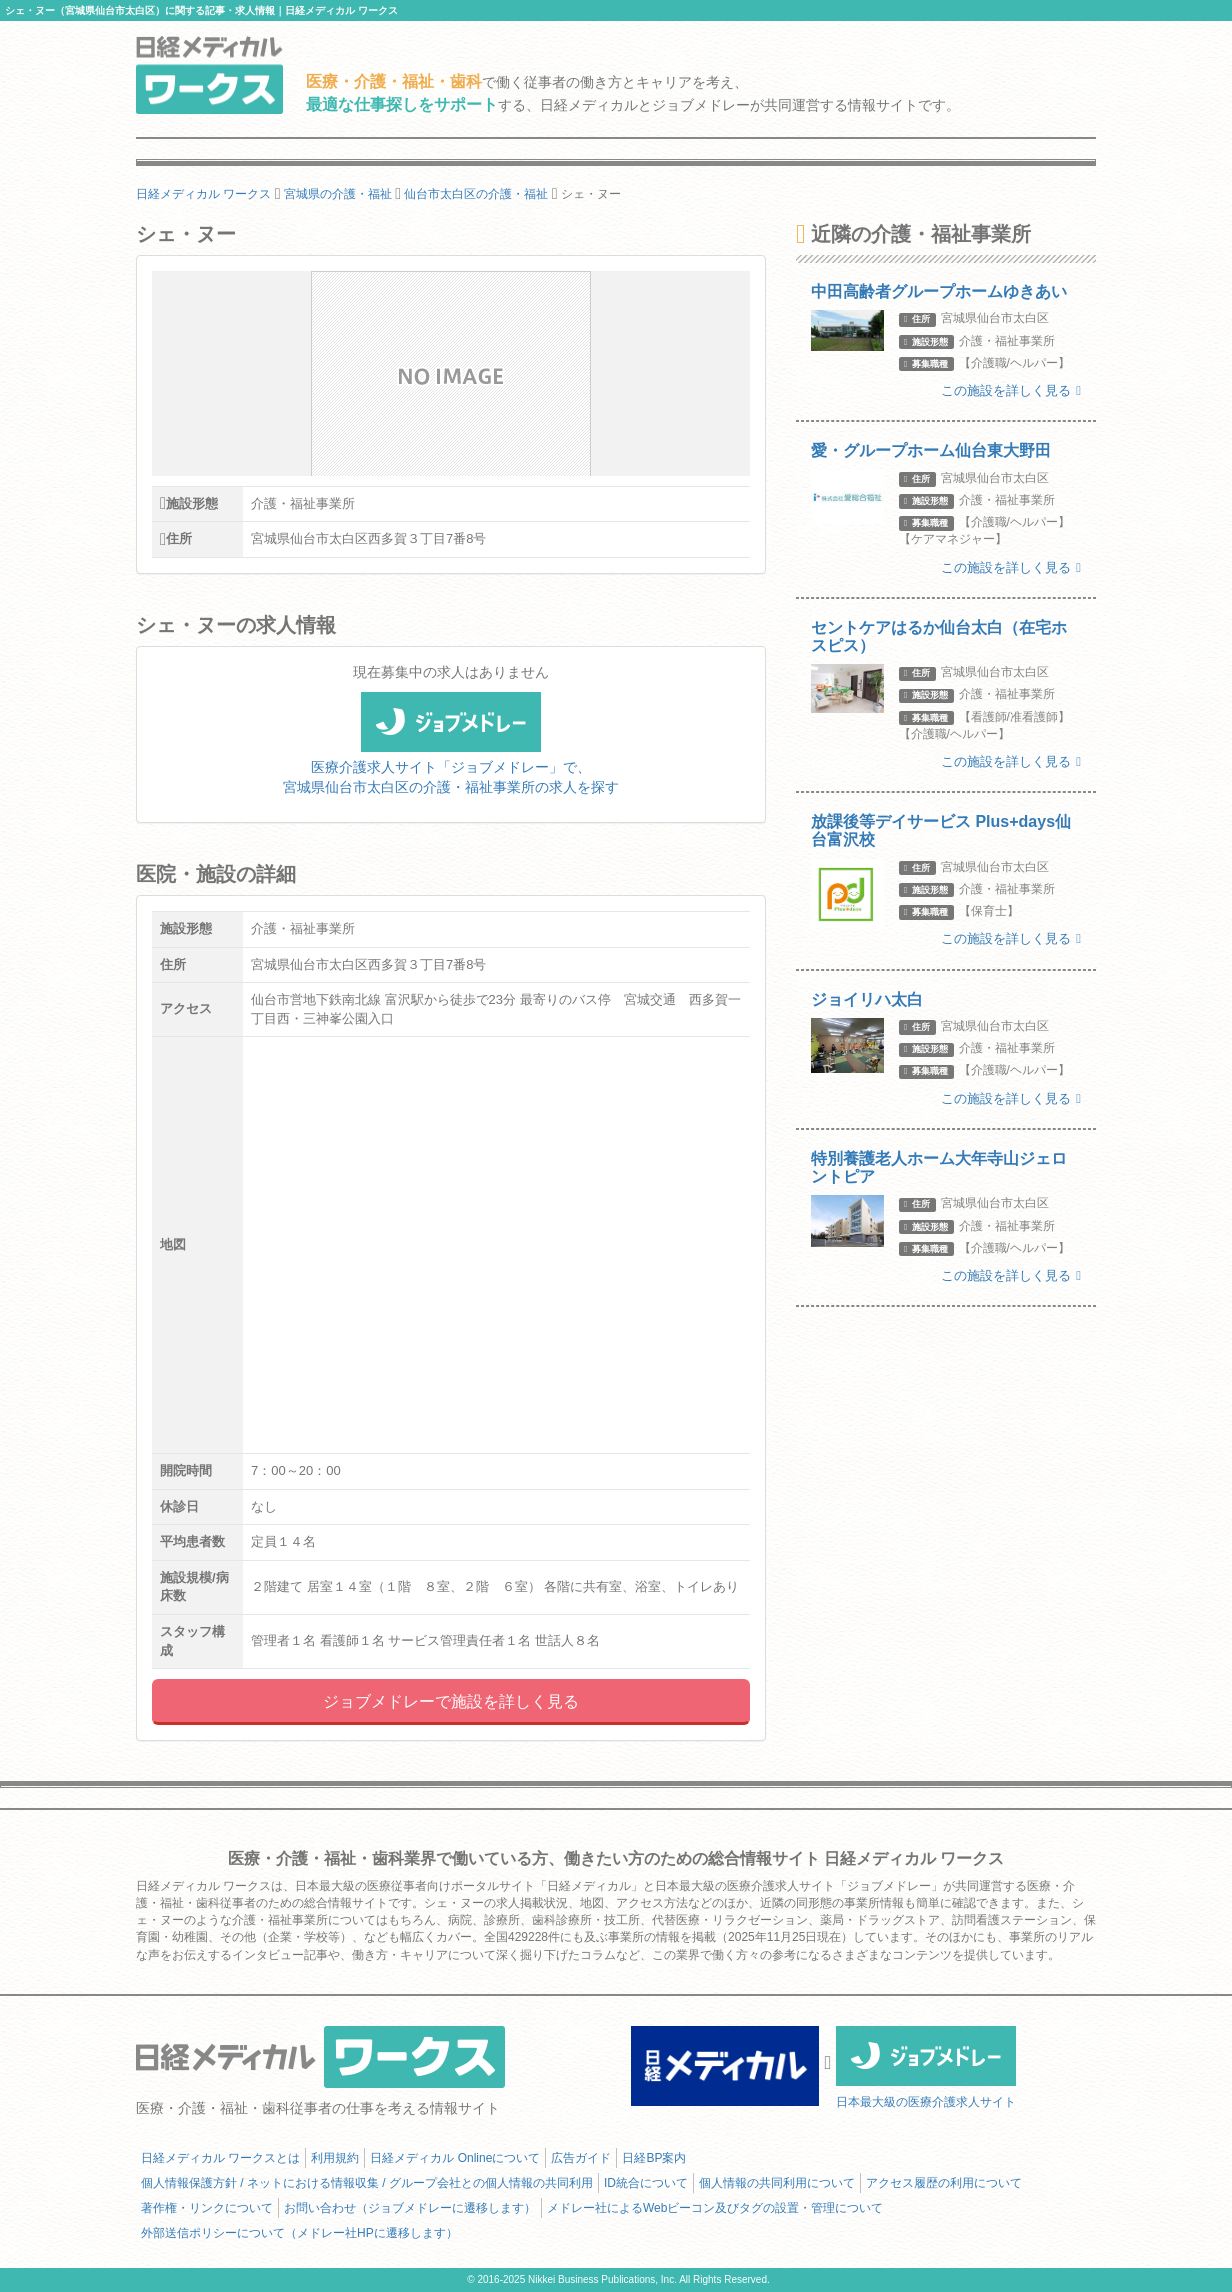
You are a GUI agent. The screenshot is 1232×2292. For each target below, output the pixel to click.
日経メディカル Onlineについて (455, 2158)
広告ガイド (581, 2158)
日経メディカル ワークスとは (220, 2158)
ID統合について (646, 2183)
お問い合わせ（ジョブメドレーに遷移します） (410, 2208)
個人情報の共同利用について (777, 2183)
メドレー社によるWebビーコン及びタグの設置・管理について (715, 2208)
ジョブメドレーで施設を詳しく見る (451, 1701)
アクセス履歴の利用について (944, 2183)
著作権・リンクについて (207, 2208)
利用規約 (335, 2158)
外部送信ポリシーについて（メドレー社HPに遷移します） (299, 2233)
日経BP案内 (654, 2158)
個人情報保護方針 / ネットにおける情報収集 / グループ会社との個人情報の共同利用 (367, 2183)
